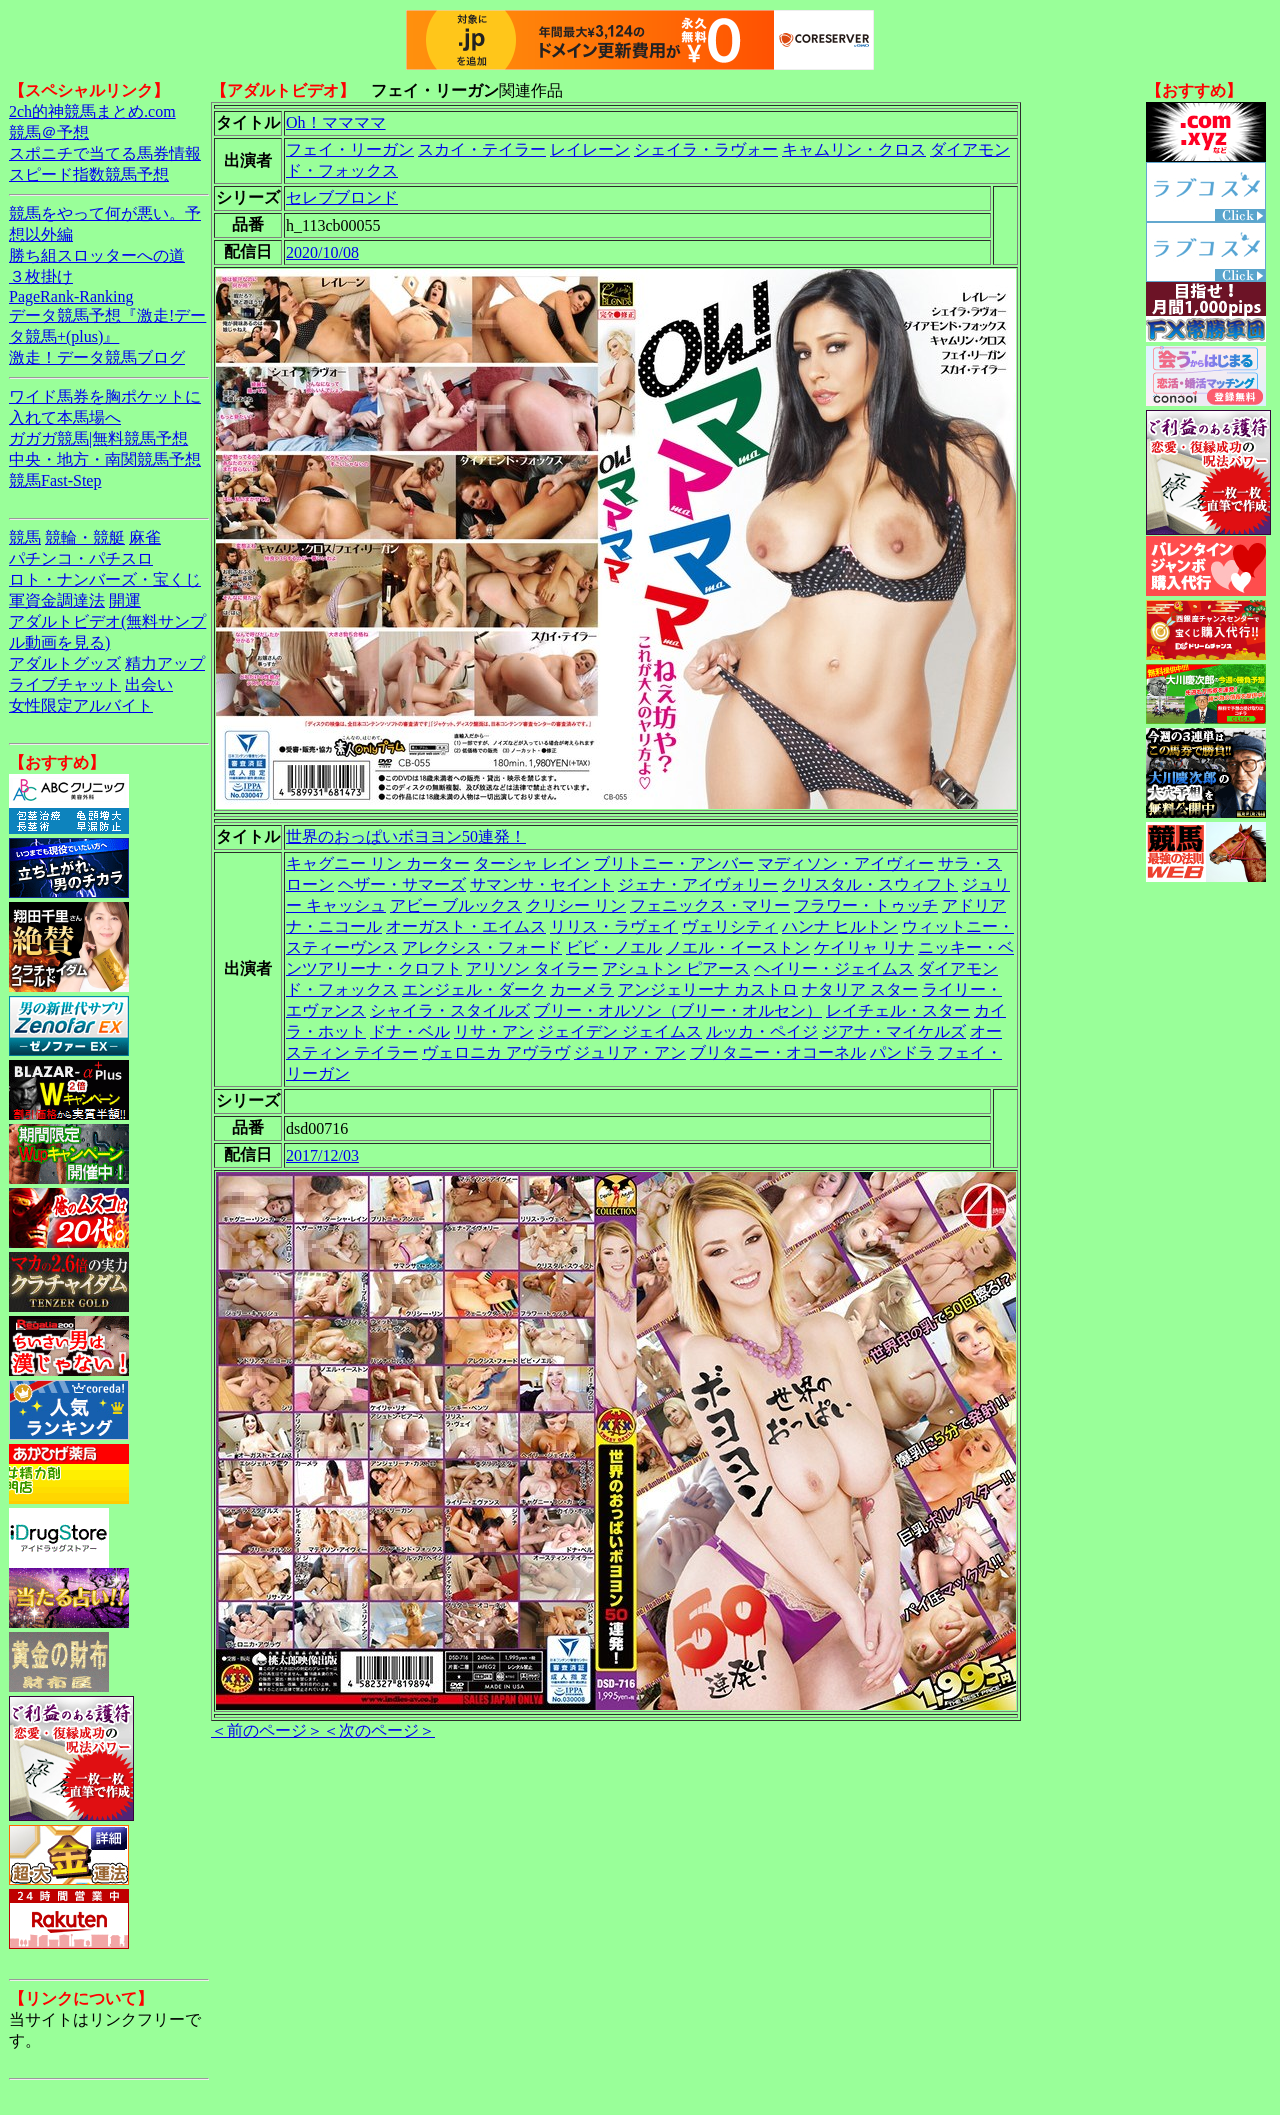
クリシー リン (576, 905)
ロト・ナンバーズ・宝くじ (105, 579)
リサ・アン (494, 1031)
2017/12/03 (322, 1155)
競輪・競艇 (85, 537)
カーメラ (582, 989)
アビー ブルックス (456, 905)
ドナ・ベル (410, 1031)
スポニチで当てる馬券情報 (105, 153)
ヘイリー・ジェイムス (834, 968)
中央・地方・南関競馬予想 (105, 459)
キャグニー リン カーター (378, 863)
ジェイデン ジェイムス (620, 1031)
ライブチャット (65, 684)
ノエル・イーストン (738, 947)
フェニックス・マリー (710, 905)
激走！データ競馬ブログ (97, 357)
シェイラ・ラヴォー (706, 149)
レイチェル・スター (898, 1010)
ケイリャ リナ (864, 947)
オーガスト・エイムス (466, 926)
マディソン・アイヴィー (846, 863)
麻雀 (145, 537)
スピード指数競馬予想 (89, 174)
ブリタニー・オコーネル (778, 1052)
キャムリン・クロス (854, 149)
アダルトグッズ (65, 663)
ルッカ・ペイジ (762, 1031)
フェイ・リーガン (350, 149)
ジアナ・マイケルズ (894, 1031)
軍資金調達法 (57, 600)
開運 (125, 600)
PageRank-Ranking (71, 296)
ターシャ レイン (532, 863)
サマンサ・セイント (542, 884)
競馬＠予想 (49, 132)
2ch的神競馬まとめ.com (92, 111)
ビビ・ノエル (614, 947)
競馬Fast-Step (55, 480)
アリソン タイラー (532, 968)
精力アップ (165, 663)
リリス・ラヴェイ (614, 926)
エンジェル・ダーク (474, 989)
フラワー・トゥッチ (866, 905)
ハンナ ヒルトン (840, 926)
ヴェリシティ (730, 926)
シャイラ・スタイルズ (450, 1010)
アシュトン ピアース (676, 968)
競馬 (25, 537)
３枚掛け (41, 276)
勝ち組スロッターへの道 (97, 255)
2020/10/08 (322, 252)
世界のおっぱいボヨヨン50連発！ (406, 836)
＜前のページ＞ (267, 1730)
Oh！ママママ (336, 122)
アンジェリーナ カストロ (708, 989)
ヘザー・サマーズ (402, 884)
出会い (149, 684)
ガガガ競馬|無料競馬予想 (98, 438)
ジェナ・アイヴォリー (698, 884)
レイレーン (590, 149)
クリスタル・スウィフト (870, 884)
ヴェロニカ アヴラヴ (496, 1052)
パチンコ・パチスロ (81, 558)
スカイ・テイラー (482, 149)
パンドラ (902, 1052)
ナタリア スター (860, 989)
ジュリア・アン (630, 1052)
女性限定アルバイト (81, 705)
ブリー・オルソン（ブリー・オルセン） (678, 1010)
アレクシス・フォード (482, 947)
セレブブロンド (342, 197)
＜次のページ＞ (379, 1730)
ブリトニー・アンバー (674, 863)
